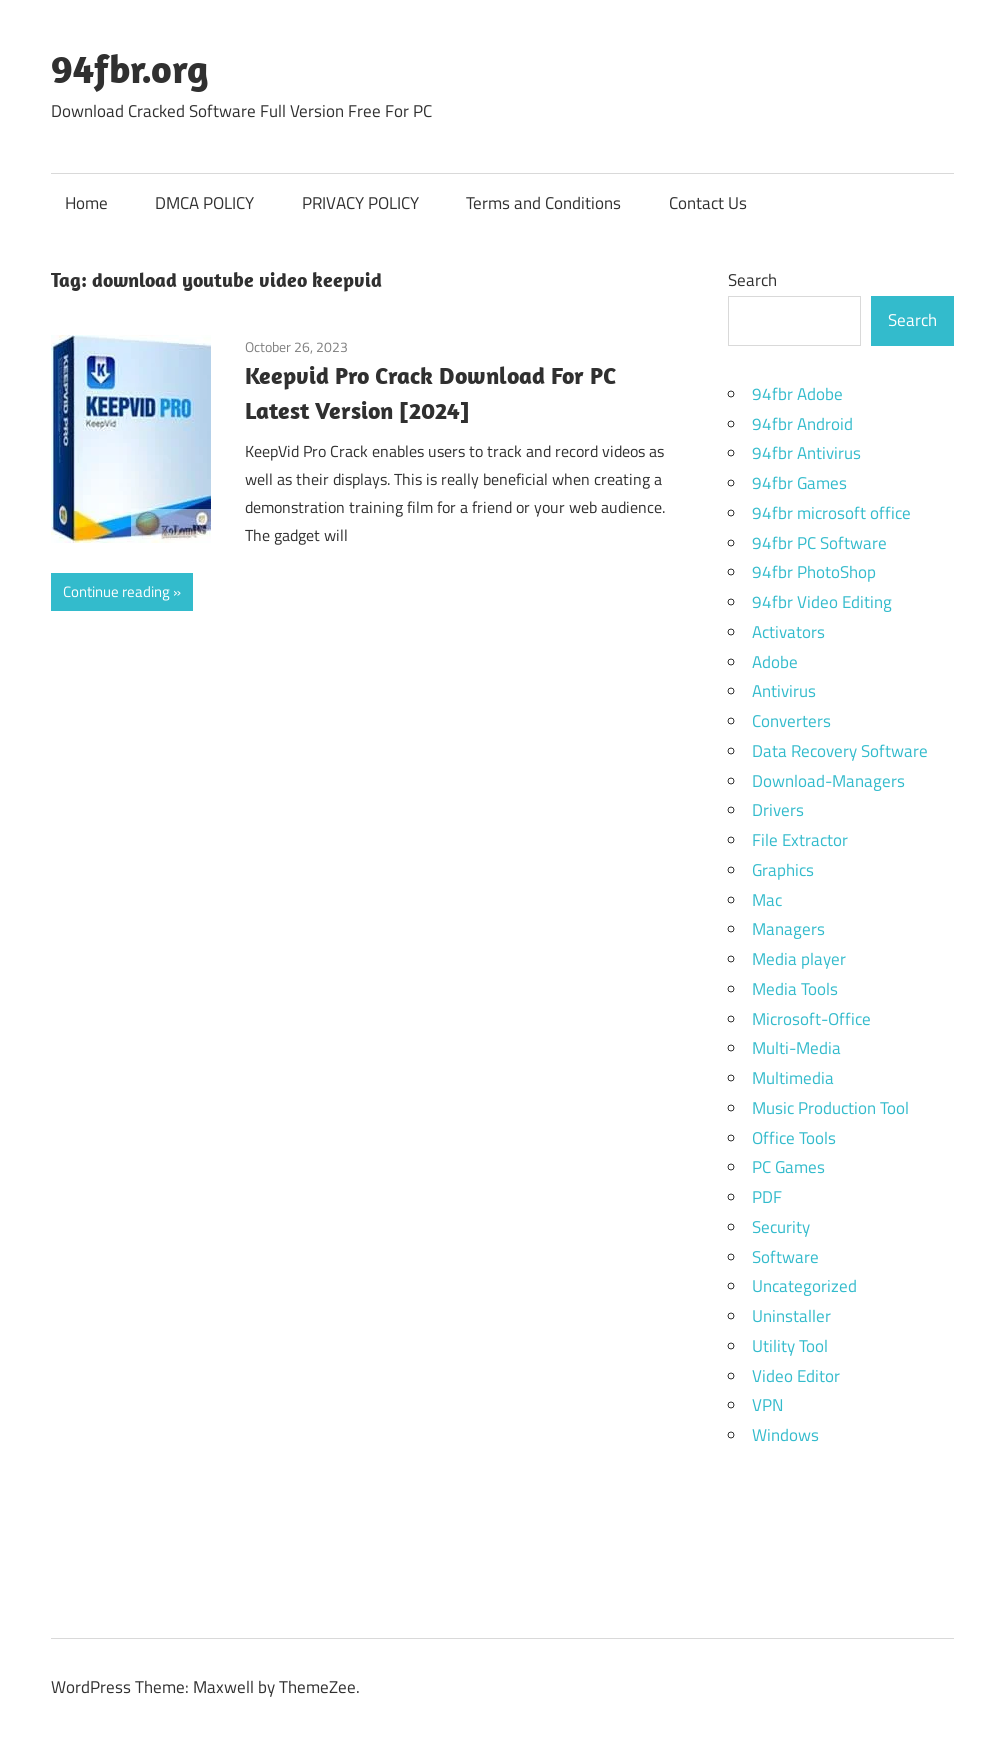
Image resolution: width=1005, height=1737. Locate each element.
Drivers (778, 810)
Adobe (775, 662)
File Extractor (800, 840)
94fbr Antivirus (806, 453)
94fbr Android (802, 424)
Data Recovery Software (840, 751)
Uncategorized (804, 1286)
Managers (788, 929)
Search (752, 280)
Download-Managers (828, 781)
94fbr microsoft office (831, 513)
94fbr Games (799, 483)
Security (781, 1227)
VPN (767, 1405)
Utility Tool (790, 1346)
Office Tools (794, 1138)
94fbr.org (130, 68)
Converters (791, 721)
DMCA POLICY (204, 203)
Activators (788, 632)
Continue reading (116, 591)
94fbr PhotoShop (814, 572)
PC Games (788, 1167)
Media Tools (795, 989)
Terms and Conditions (543, 203)
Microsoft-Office (811, 1019)
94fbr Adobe (797, 394)
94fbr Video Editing (822, 602)
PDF (767, 1197)
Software (785, 1257)
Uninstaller (791, 1316)
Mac (767, 900)
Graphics (783, 870)
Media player (799, 959)
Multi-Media (796, 1048)
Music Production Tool (830, 1108)
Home (86, 203)
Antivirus (784, 691)
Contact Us (708, 203)
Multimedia (793, 1078)
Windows (785, 1435)
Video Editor (796, 1376)
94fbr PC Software (819, 543)
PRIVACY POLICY (360, 203)
